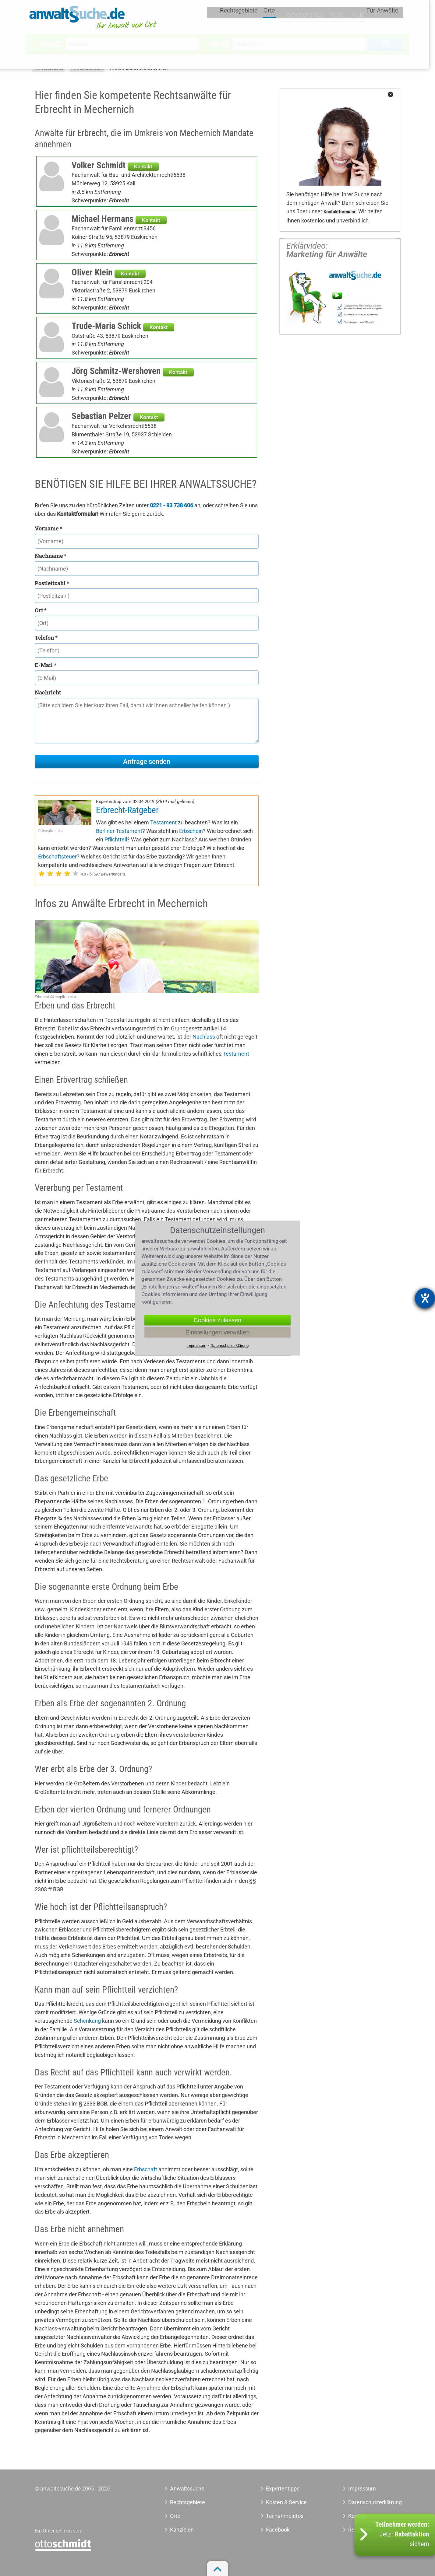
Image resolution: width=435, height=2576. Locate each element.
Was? (50, 44)
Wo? (219, 44)
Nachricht (48, 692)
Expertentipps (306, 17)
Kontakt (143, 166)
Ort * (41, 610)
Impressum (362, 2488)
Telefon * (46, 637)
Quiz (359, 17)
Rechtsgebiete (245, 17)
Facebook (278, 2529)
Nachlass (204, 1036)
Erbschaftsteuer (57, 856)
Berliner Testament (119, 831)
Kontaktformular (339, 212)
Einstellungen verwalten (217, 1332)
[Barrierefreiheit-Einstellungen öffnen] (425, 1298)
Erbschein (191, 831)
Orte (275, 17)
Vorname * (48, 528)
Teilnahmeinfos (284, 2516)
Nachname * (50, 555)
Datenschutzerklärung (368, 2502)
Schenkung (87, 2021)
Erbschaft (145, 2169)
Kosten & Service (286, 2502)
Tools (338, 17)
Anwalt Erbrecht (87, 68)
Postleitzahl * (52, 583)
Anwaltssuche (49, 68)
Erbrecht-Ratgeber (127, 810)
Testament (163, 822)
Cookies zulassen (218, 1319)
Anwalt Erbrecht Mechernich (139, 68)
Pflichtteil (115, 839)
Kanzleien (182, 2529)
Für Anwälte (388, 17)
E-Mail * (45, 665)
